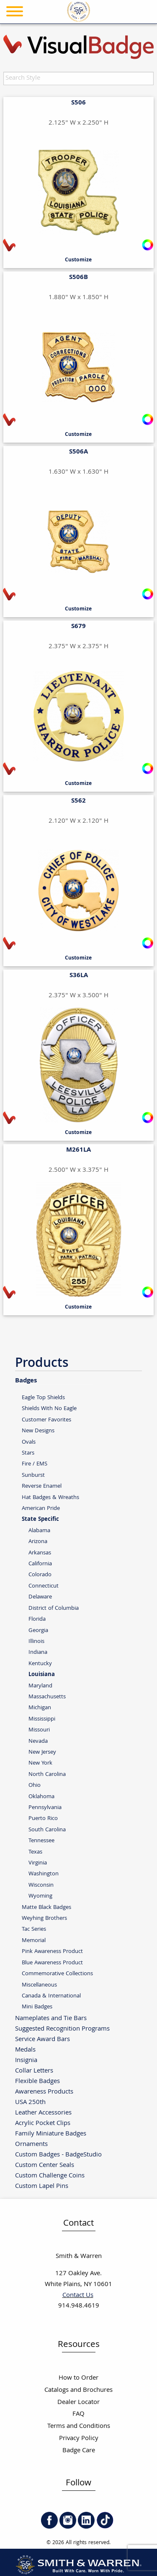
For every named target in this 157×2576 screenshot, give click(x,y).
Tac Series (34, 1929)
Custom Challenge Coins (50, 2175)
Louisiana (41, 1674)
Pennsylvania (45, 1807)
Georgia (38, 1630)
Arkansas (39, 1553)
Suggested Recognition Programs (62, 2028)
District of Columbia (53, 1608)
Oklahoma (41, 1796)
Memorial (34, 1940)
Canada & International (51, 1996)
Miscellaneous (39, 1985)
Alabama (39, 1530)
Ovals (29, 1442)
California (40, 1563)
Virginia (37, 1863)
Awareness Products (44, 2091)
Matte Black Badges (46, 1907)
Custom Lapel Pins (41, 2186)
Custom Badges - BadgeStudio (58, 2154)
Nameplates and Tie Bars (51, 2018)
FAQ (78, 2414)
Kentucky (40, 1663)
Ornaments (31, 2144)
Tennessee (41, 1840)
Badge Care (78, 2451)
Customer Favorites (46, 1420)
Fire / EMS (34, 1464)
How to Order (78, 2378)
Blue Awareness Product (52, 1962)
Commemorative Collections (57, 1973)
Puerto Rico (43, 1818)
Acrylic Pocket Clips (42, 2123)
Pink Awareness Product (52, 1951)
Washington (43, 1873)
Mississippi (41, 1719)
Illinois (36, 1641)
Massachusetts (47, 1696)
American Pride (41, 1508)
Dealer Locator (78, 2402)
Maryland (40, 1686)
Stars (28, 1453)
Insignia (26, 2060)
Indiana (37, 1652)
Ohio (34, 1785)
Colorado (39, 1574)
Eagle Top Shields (43, 1397)
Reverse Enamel (42, 1486)
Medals (25, 2049)
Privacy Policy (78, 2438)
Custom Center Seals (44, 2165)
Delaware (40, 1597)
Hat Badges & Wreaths (50, 1497)
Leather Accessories (43, 2112)
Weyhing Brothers (44, 1918)
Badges (26, 1380)
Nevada (38, 1741)
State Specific (40, 1519)
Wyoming (40, 1896)
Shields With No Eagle (49, 1408)
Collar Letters (34, 2070)
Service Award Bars (42, 2039)
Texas (35, 1852)
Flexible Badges (37, 2081)
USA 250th (30, 2102)
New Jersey (42, 1752)
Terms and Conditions (78, 2426)
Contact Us (77, 2295)
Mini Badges (37, 2006)
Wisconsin (41, 1885)
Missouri (39, 1730)
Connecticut (43, 1586)
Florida (37, 1619)
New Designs (38, 1430)
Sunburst (33, 1475)
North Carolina (47, 1774)
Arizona (37, 1541)
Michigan (39, 1707)
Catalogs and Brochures (78, 2390)
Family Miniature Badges (50, 2133)
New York (40, 1763)
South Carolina (47, 1829)
